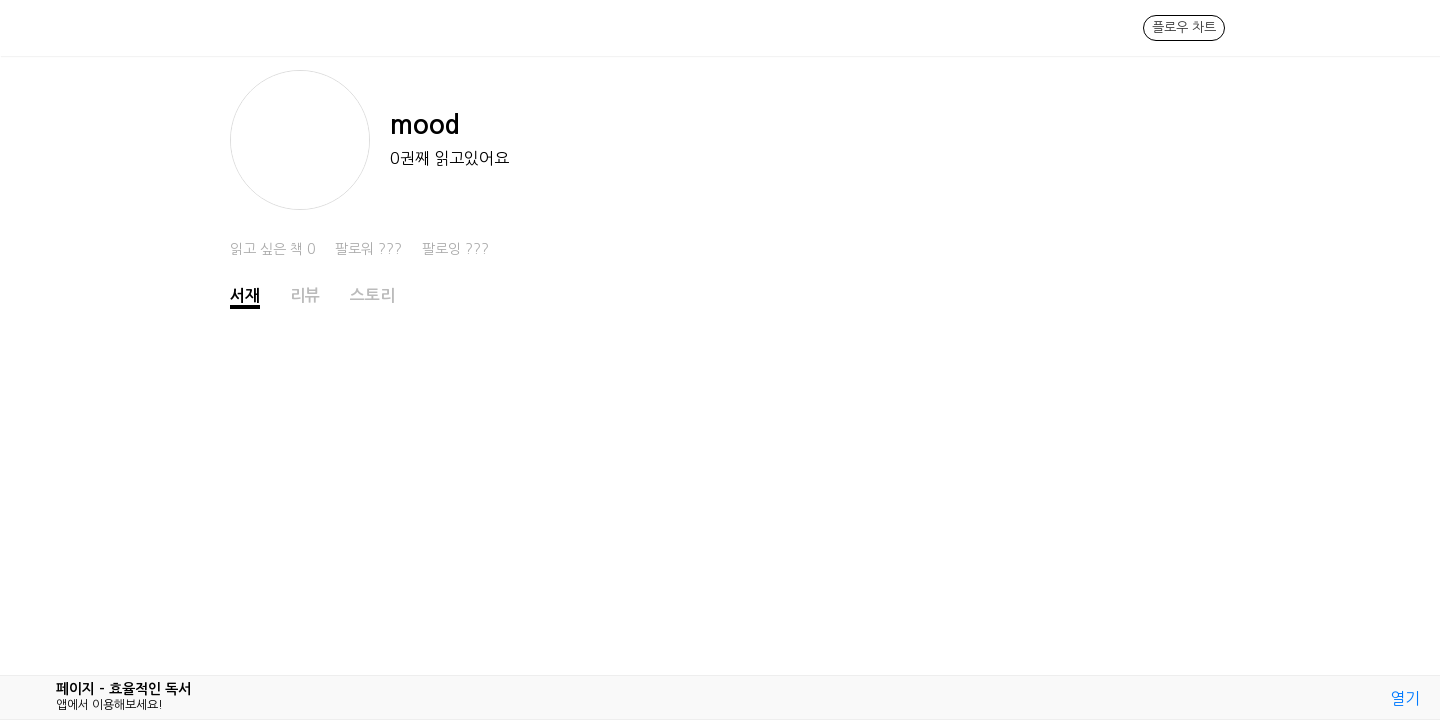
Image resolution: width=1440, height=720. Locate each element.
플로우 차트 (1184, 27)
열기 (1405, 698)
